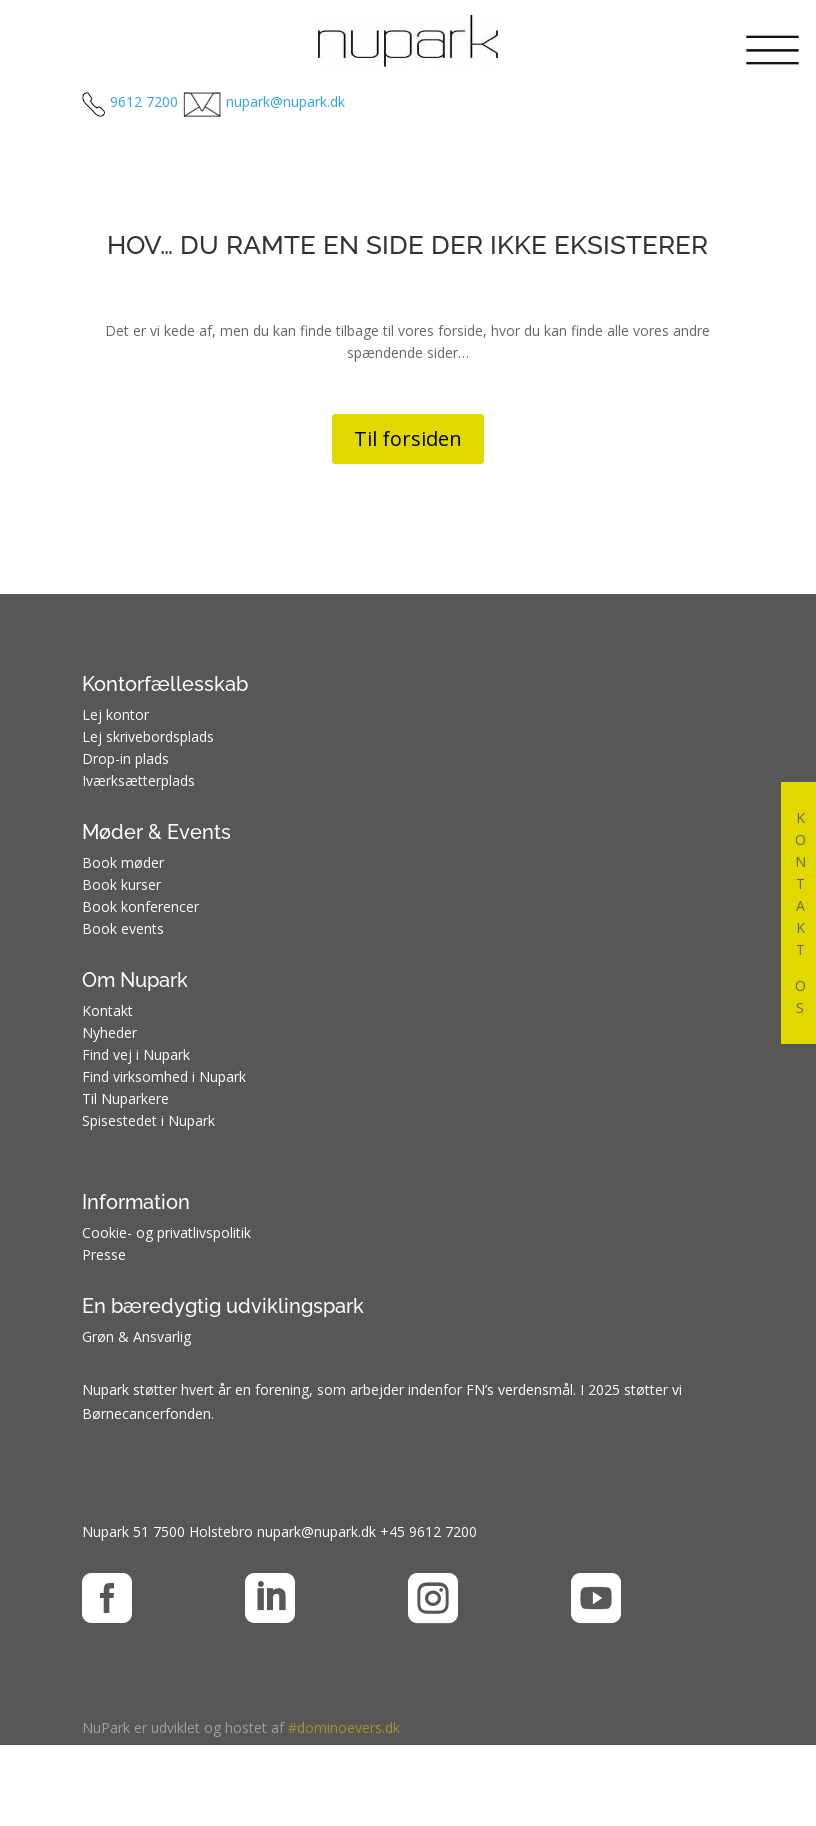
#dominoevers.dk (344, 1727)
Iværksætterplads (138, 780)
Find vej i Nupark (136, 1054)
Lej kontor (115, 714)
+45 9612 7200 (428, 1531)
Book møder (123, 862)
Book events (123, 928)
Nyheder (109, 1032)
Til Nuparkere (125, 1098)
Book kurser (121, 884)
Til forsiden (408, 438)
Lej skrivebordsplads (148, 736)
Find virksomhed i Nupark (164, 1076)
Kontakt (107, 1010)
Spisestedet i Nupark (148, 1120)
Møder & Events (156, 832)
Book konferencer (140, 906)
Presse (104, 1254)
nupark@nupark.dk (316, 1531)
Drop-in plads (125, 758)
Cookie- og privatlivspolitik (166, 1232)
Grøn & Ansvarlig (136, 1336)
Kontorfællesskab (165, 684)
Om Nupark (135, 980)
